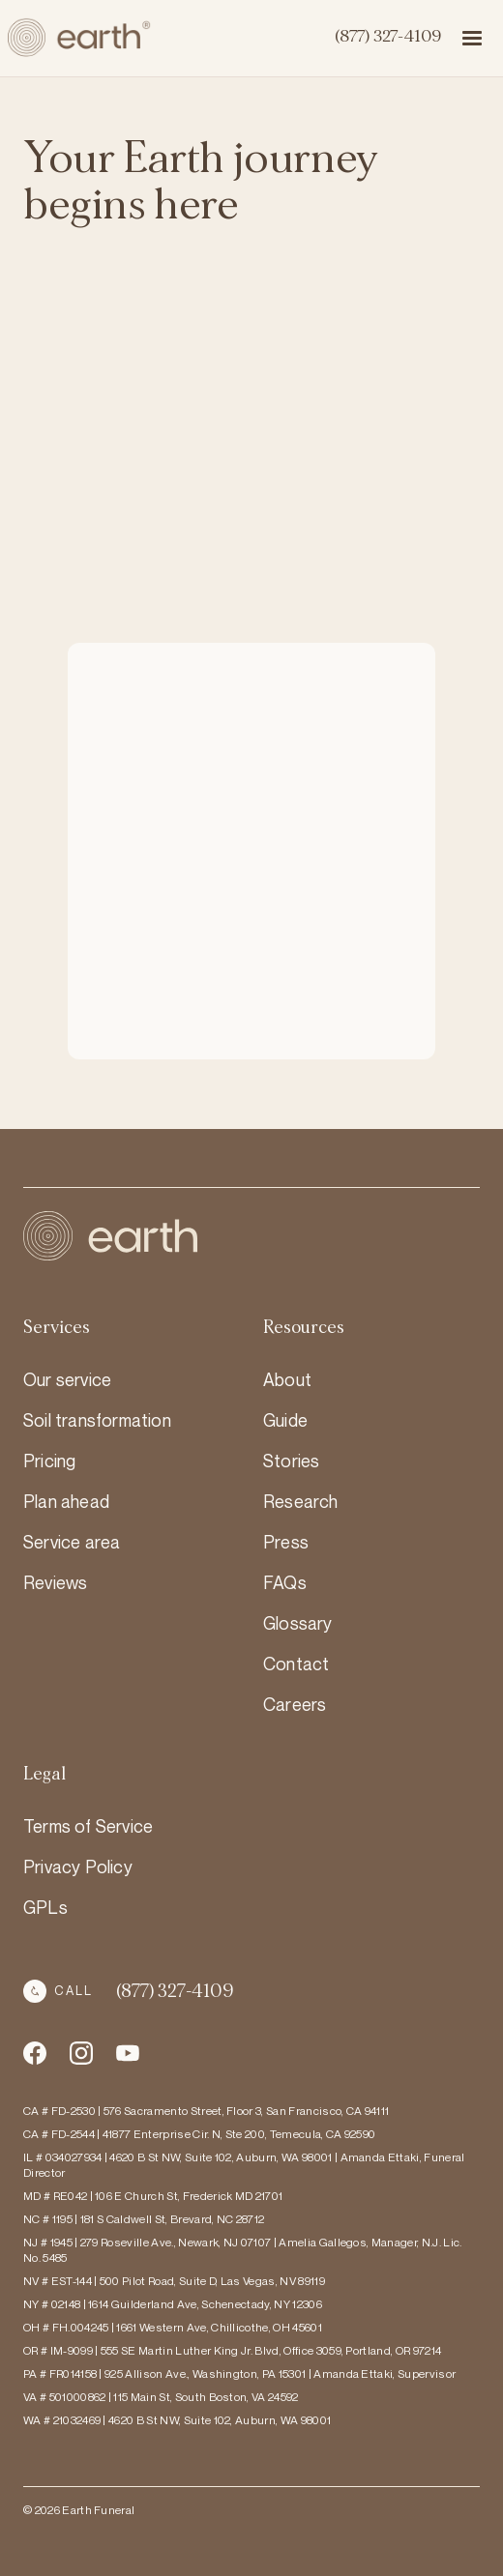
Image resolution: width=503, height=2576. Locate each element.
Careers (294, 1704)
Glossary (298, 1623)
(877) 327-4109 (387, 36)
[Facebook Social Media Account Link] (34, 2053)
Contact (296, 1663)
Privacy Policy (78, 1866)
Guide (285, 1420)
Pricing (49, 1460)
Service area (71, 1541)
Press (286, 1541)
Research (301, 1501)
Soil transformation (97, 1420)
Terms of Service (88, 1826)
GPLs (45, 1907)
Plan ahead (66, 1501)
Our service (67, 1379)
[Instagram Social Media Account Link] (127, 2053)
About (287, 1379)
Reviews (55, 1582)
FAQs (285, 1582)
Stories (291, 1460)
